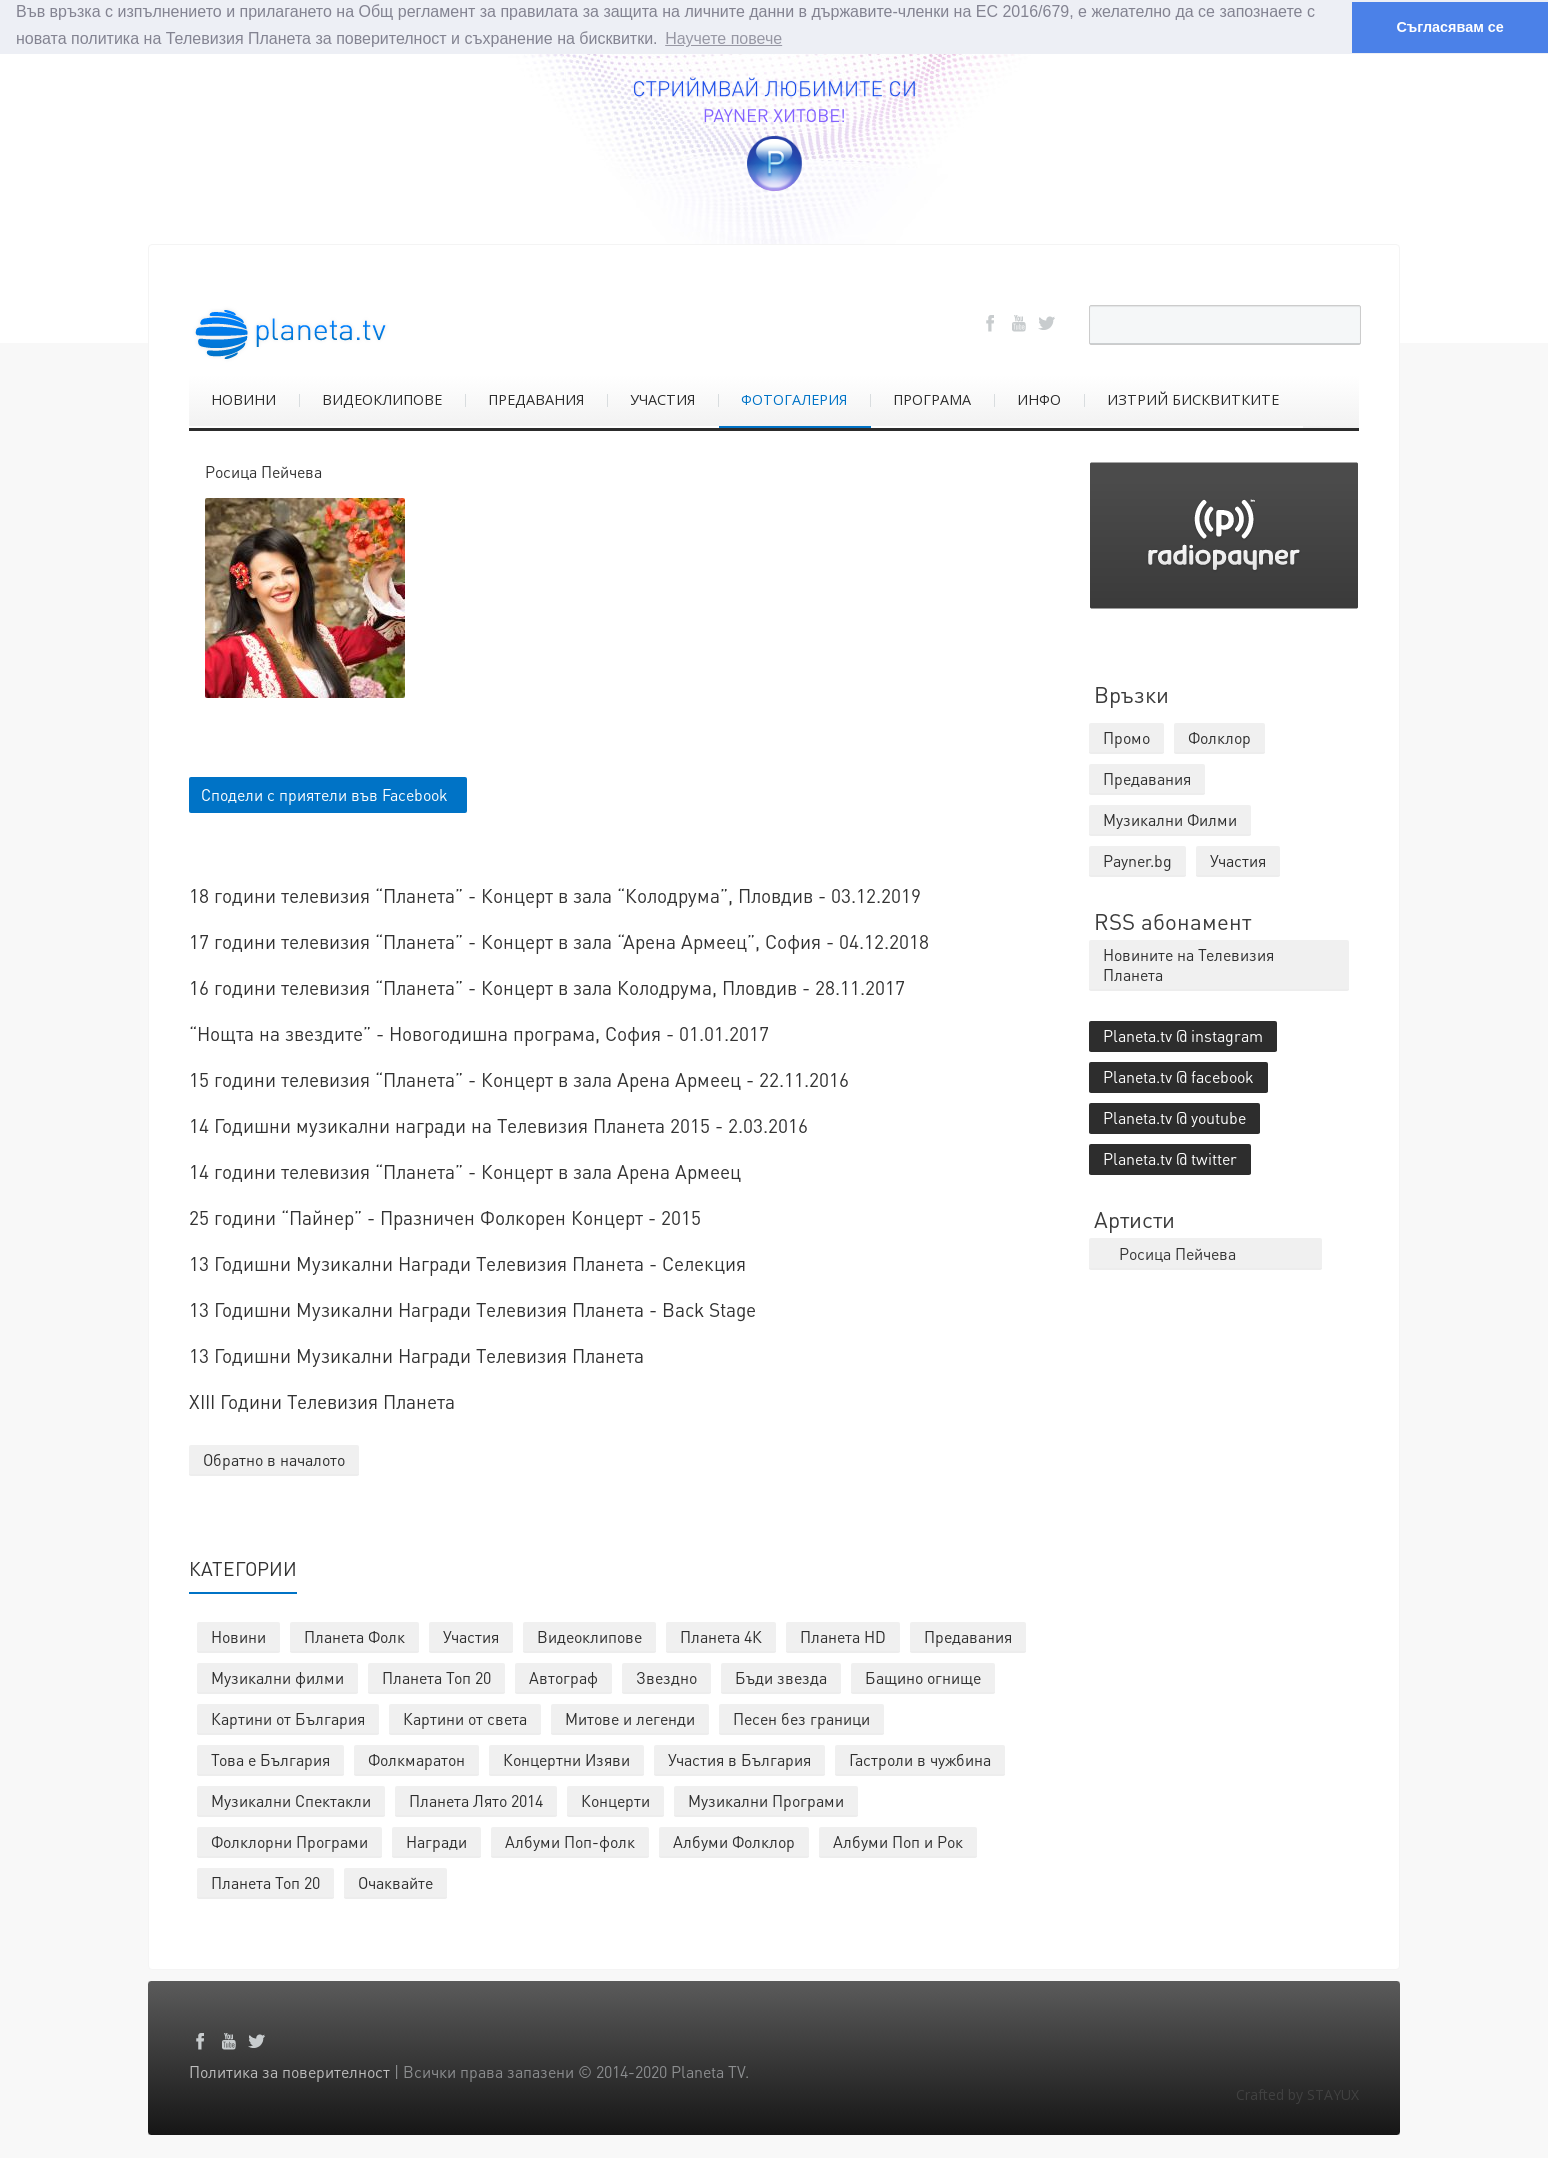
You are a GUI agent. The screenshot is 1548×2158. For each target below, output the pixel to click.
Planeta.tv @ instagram (1183, 1035)
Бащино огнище (923, 1677)
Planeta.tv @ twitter (1170, 1158)
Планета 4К (721, 1636)
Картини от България (288, 1718)
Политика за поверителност (289, 2071)
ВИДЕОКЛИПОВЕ (382, 399)
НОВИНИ (243, 399)
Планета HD (843, 1636)
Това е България (270, 1759)
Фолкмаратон (416, 1759)
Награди (436, 1841)
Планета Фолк (354, 1636)
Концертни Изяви (566, 1759)
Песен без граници (801, 1718)
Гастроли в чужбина (920, 1759)
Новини (238, 1636)
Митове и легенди (630, 1718)
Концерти (615, 1800)
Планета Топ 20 (436, 1677)
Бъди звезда (781, 1677)
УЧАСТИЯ (662, 399)
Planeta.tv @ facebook (1178, 1076)
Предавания (968, 1636)
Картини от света (465, 1718)
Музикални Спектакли (291, 1800)
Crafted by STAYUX (1297, 2094)
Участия (471, 1636)
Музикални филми (277, 1677)
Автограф (563, 1677)
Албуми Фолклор (734, 1841)
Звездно (666, 1677)
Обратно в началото (274, 1459)
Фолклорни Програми (289, 1841)
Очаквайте (395, 1882)
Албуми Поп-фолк (570, 1841)
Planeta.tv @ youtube (1174, 1117)
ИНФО (1039, 399)
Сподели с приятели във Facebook (324, 794)
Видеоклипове (589, 1636)
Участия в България (739, 1759)
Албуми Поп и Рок (898, 1841)
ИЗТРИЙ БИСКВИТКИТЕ (1193, 399)
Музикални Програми (766, 1800)
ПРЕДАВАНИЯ (536, 399)
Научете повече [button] (723, 38)
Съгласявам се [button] (1449, 27)
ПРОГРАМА (932, 399)
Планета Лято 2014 (476, 1800)
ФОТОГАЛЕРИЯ (794, 399)
